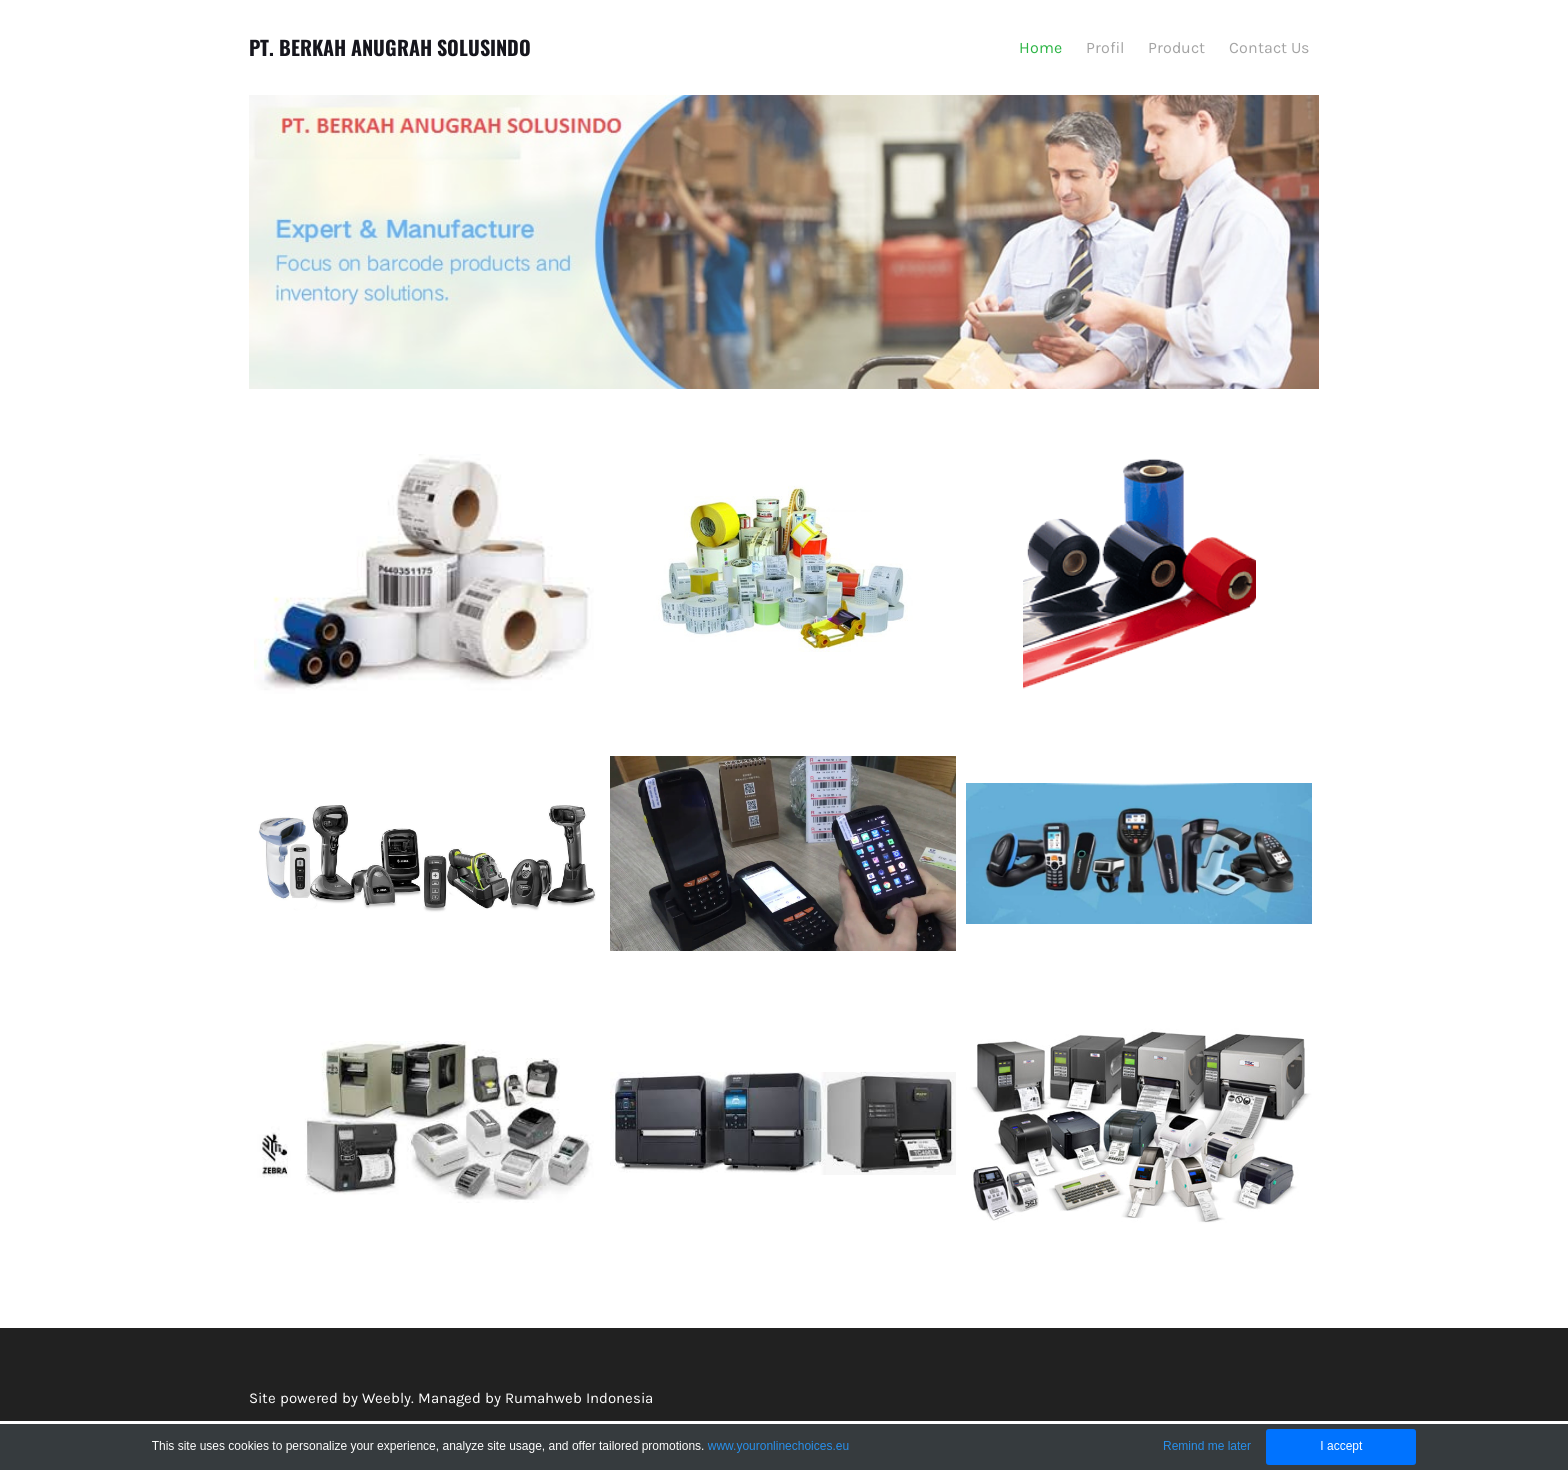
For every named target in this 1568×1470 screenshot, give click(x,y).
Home (1040, 47)
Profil (1105, 47)
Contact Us (1269, 47)
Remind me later (1207, 1446)
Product (1176, 47)
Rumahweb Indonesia (579, 1398)
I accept (1341, 1446)
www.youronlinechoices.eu (778, 1446)
